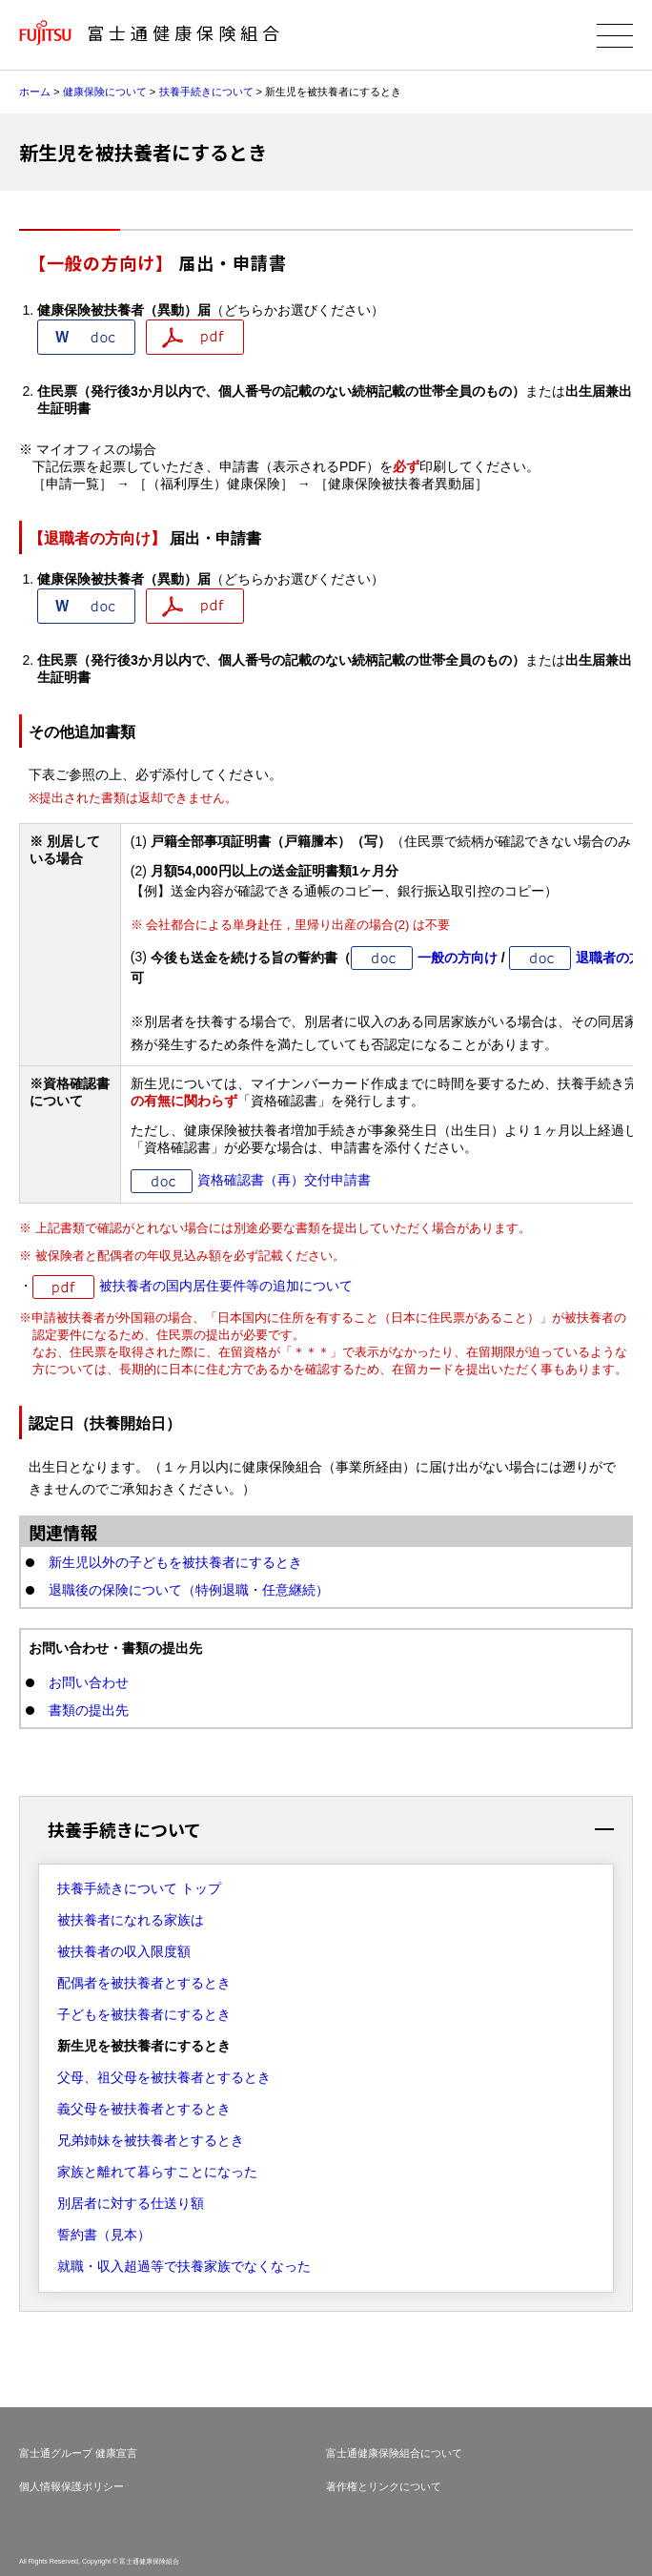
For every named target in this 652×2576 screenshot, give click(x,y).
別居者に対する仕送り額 (130, 2203)
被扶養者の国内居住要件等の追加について (226, 1285)
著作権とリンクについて (383, 2486)
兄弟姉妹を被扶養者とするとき (150, 2140)
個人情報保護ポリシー (71, 2486)
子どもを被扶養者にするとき (144, 2014)
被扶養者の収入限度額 (124, 1951)
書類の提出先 (89, 1710)
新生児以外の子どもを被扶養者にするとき (175, 1562)
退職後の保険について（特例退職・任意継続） (189, 1589)
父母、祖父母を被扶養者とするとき (164, 2077)
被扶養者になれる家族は (130, 1919)
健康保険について (105, 91)
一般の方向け (458, 957)
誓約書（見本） (104, 2234)
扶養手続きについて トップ (139, 1888)
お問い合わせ (89, 1682)
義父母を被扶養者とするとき (144, 2108)
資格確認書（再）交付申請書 (284, 1179)
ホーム (35, 91)
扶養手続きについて (206, 91)
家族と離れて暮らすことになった (157, 2171)
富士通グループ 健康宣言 (78, 2453)
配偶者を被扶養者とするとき (144, 1982)
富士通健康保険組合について (394, 2453)
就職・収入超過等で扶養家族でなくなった (184, 2266)
